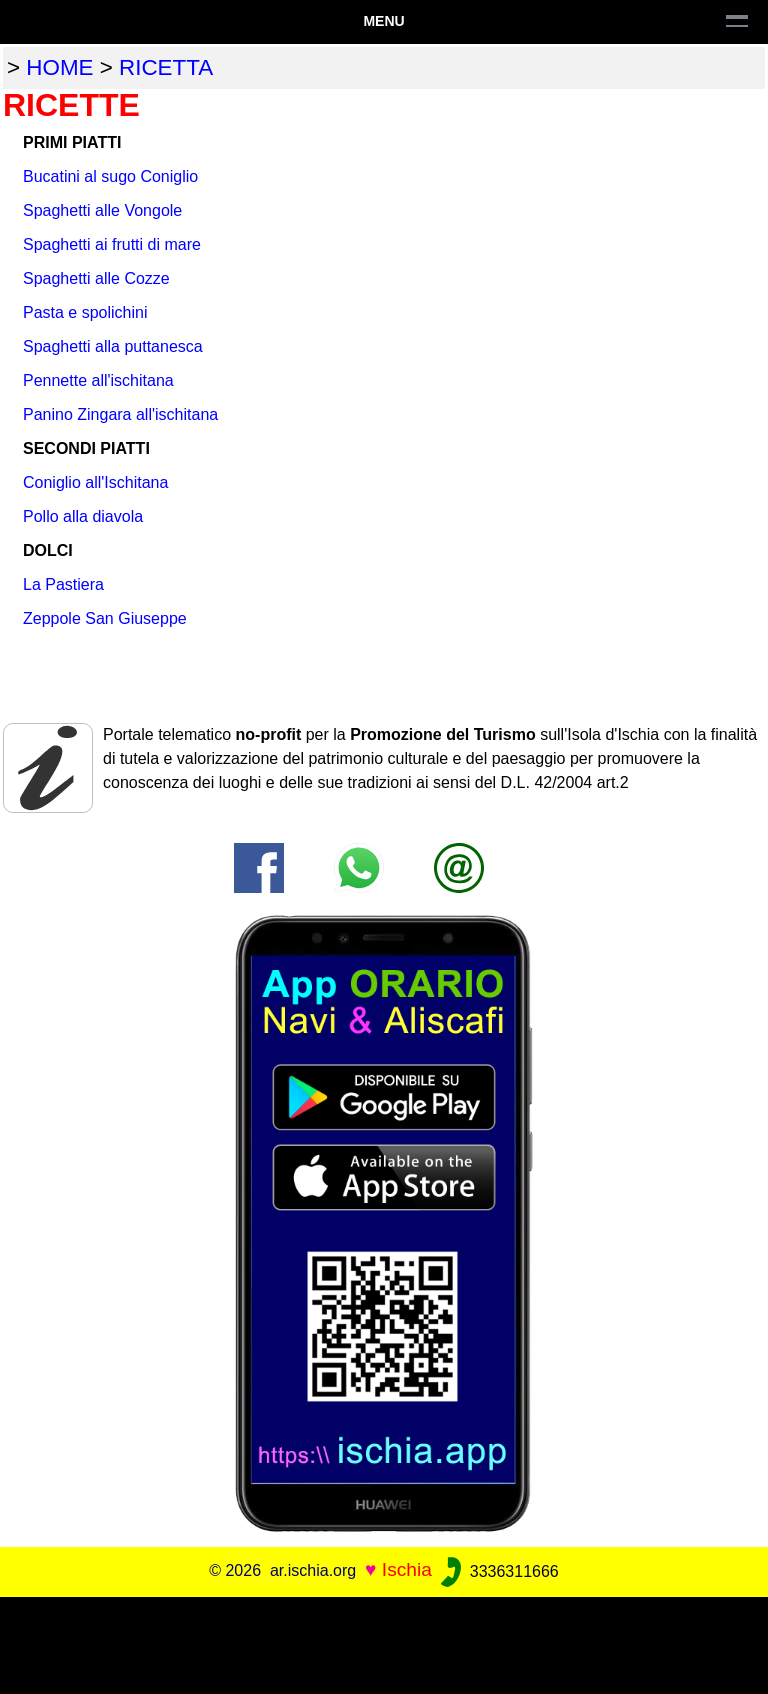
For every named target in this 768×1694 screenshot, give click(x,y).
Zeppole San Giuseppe (105, 618)
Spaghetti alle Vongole (102, 210)
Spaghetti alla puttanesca (113, 346)
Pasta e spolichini (85, 312)
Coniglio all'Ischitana (95, 482)
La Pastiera (63, 584)
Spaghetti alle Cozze (96, 278)
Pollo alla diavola (83, 516)
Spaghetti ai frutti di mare (112, 244)
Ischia (407, 1570)
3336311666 (497, 1571)
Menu (383, 21)
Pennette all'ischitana (98, 380)
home (59, 67)
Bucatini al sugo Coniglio (110, 176)
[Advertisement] (384, 1642)
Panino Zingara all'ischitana (120, 414)
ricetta (166, 67)
